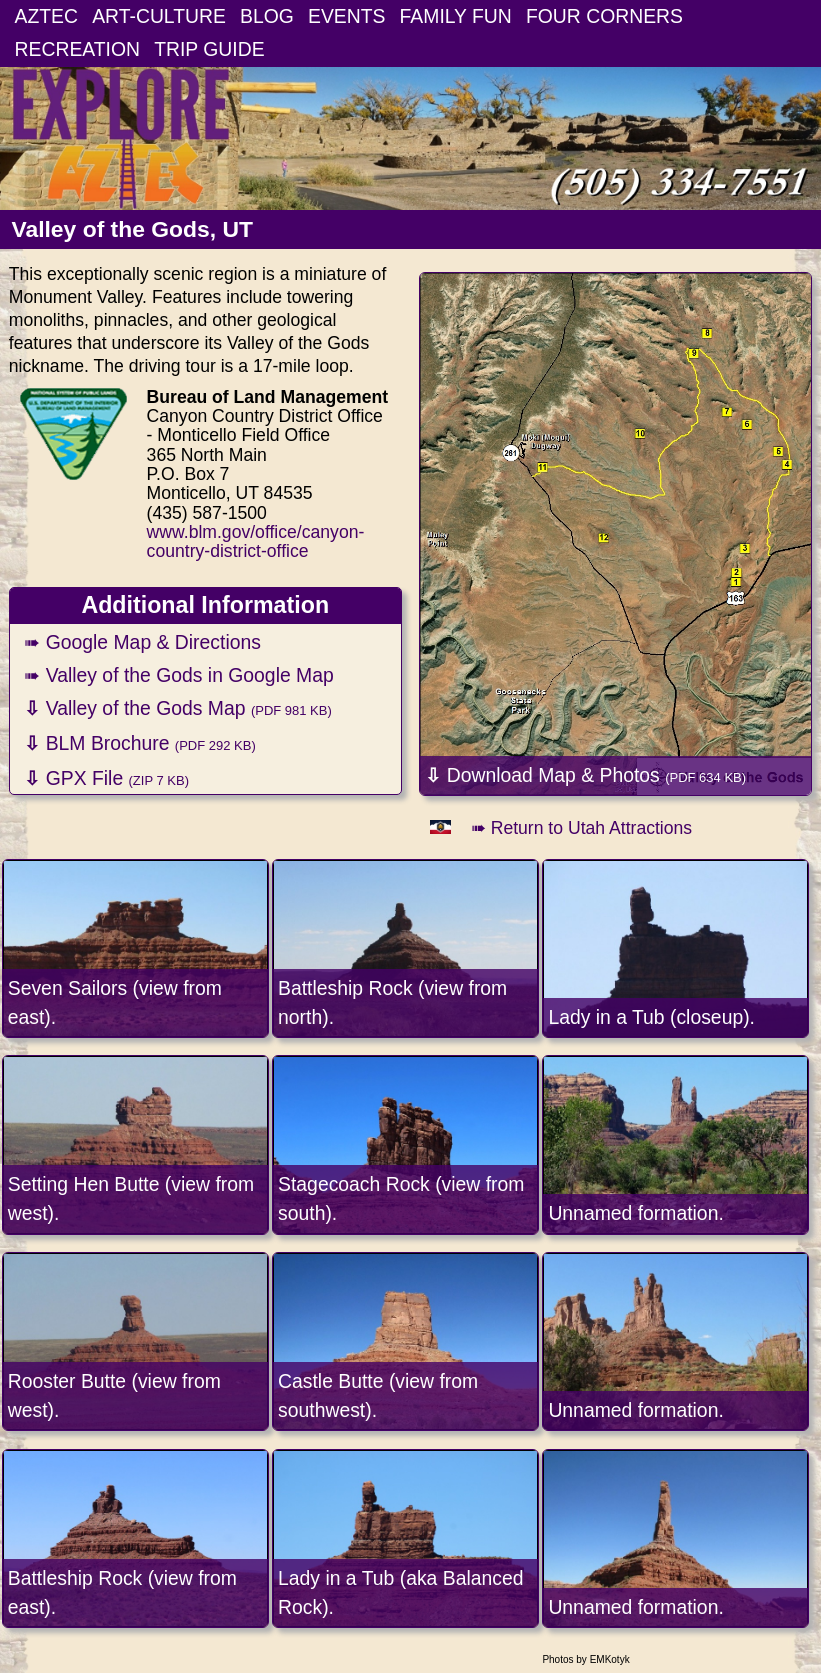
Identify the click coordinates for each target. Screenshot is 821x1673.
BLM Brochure (139, 743)
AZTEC (46, 16)
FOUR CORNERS (604, 16)
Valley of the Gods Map (177, 708)
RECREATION (78, 49)
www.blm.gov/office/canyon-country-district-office (256, 541)
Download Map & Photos (585, 775)
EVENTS (346, 16)
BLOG (267, 16)
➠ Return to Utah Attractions (581, 828)
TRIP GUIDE (209, 49)
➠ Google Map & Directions (142, 642)
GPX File (106, 778)
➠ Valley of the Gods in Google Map (178, 675)
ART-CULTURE (159, 16)
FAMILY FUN (456, 16)
